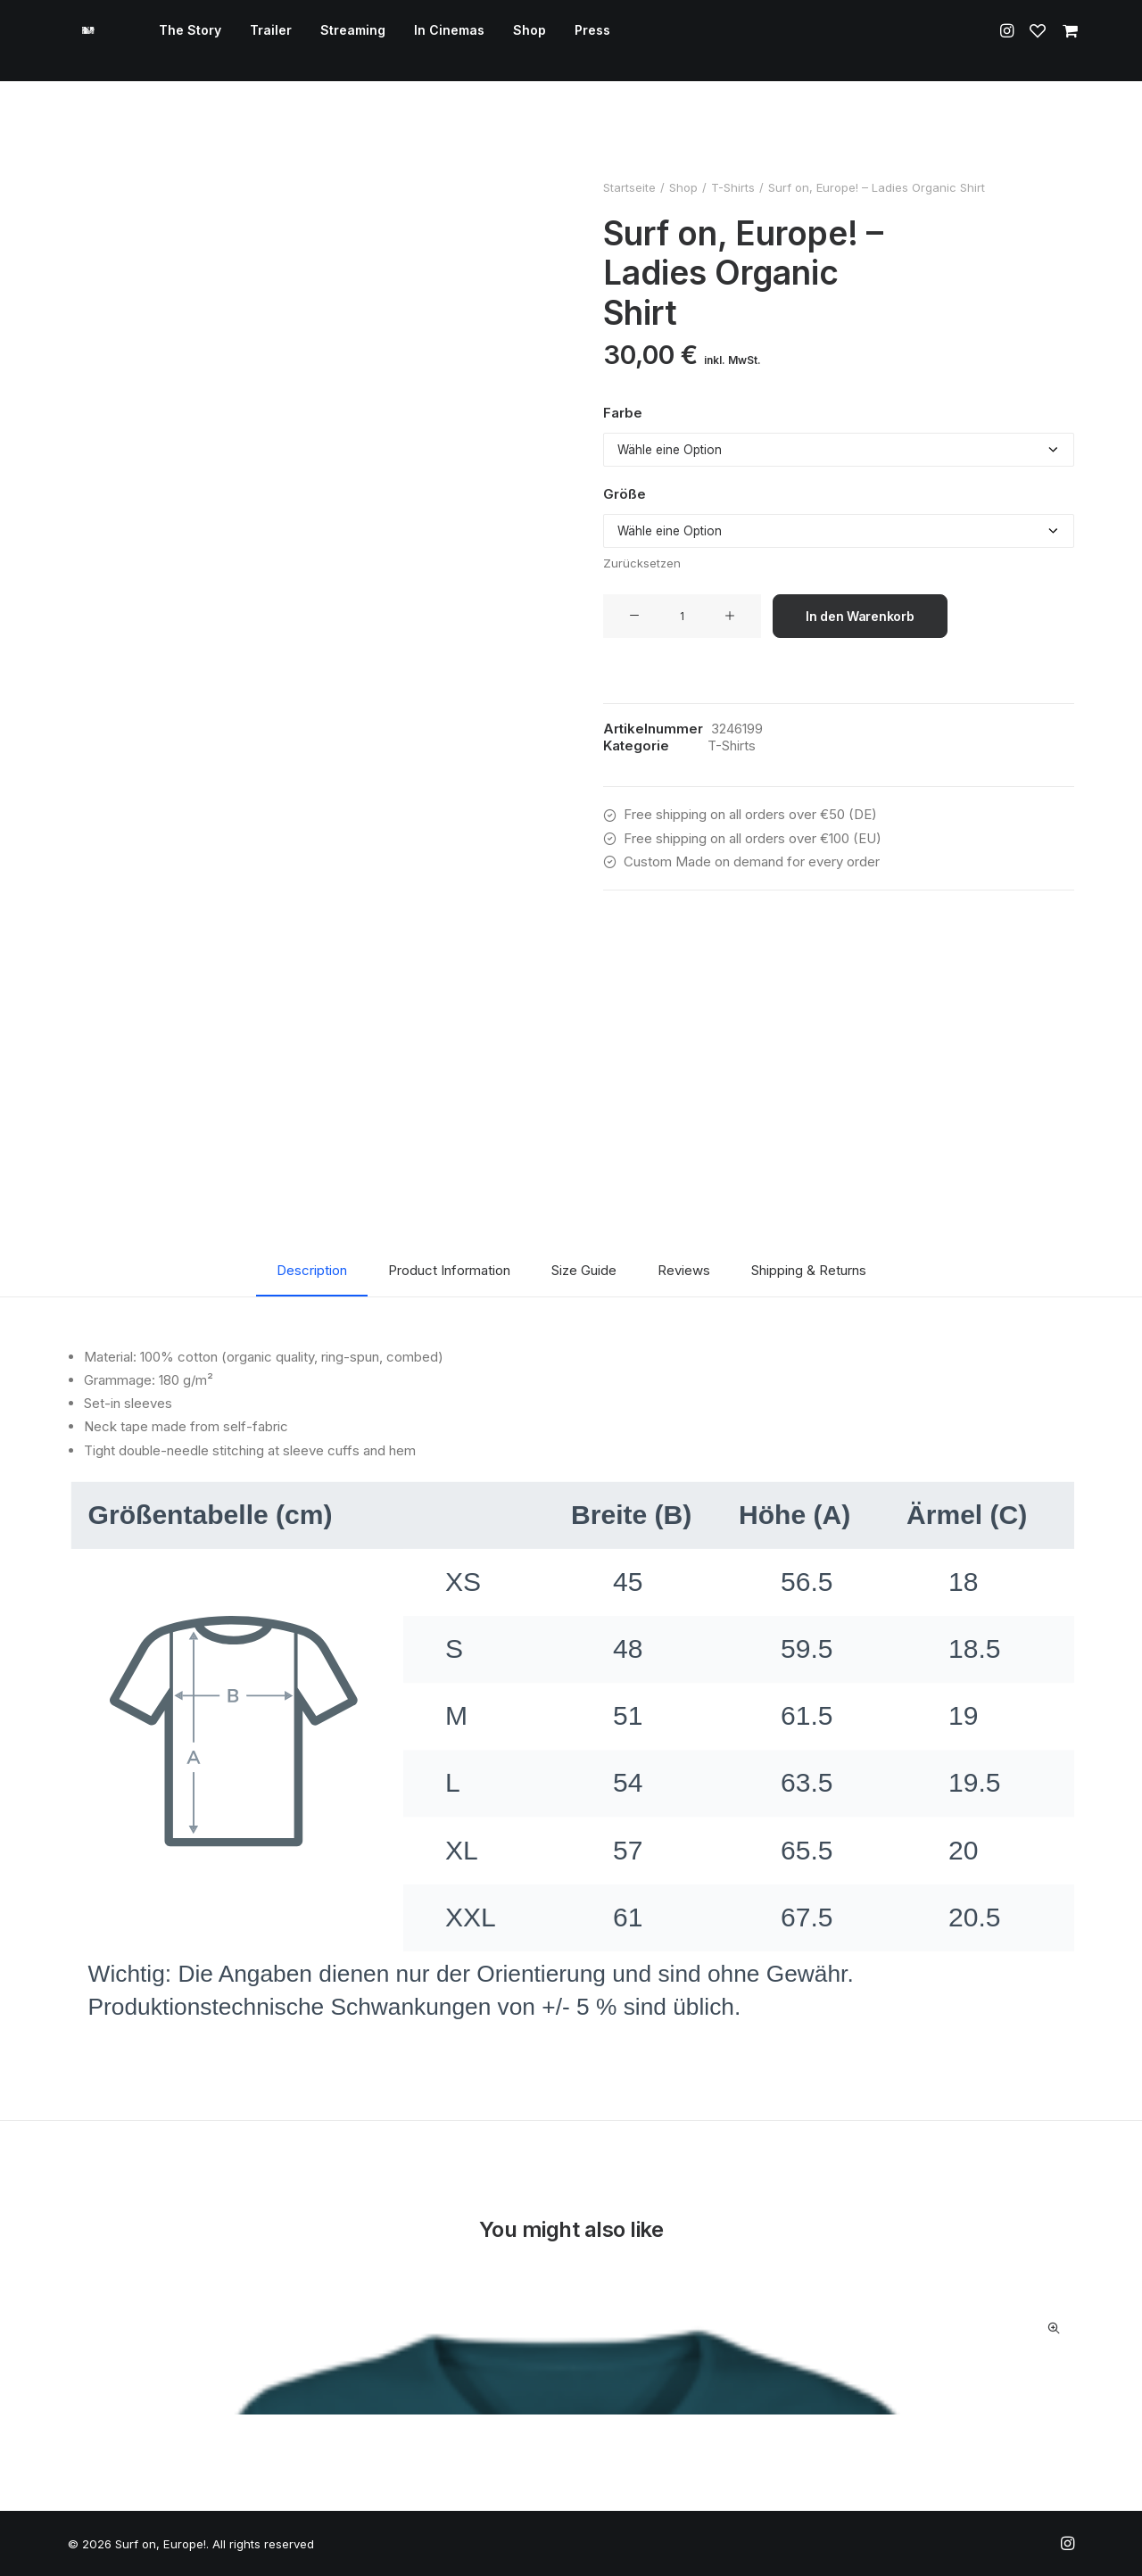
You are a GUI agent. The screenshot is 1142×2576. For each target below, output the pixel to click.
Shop (508, 40)
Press (572, 40)
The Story (169, 40)
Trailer (250, 40)
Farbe (622, 412)
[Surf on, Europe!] (78, 41)
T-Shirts (733, 187)
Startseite (629, 187)
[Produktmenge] (682, 616)
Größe (624, 493)
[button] (1009, 41)
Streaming (332, 40)
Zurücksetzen (642, 563)
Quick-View (1053, 2328)
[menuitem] (169, 41)
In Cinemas (428, 40)
